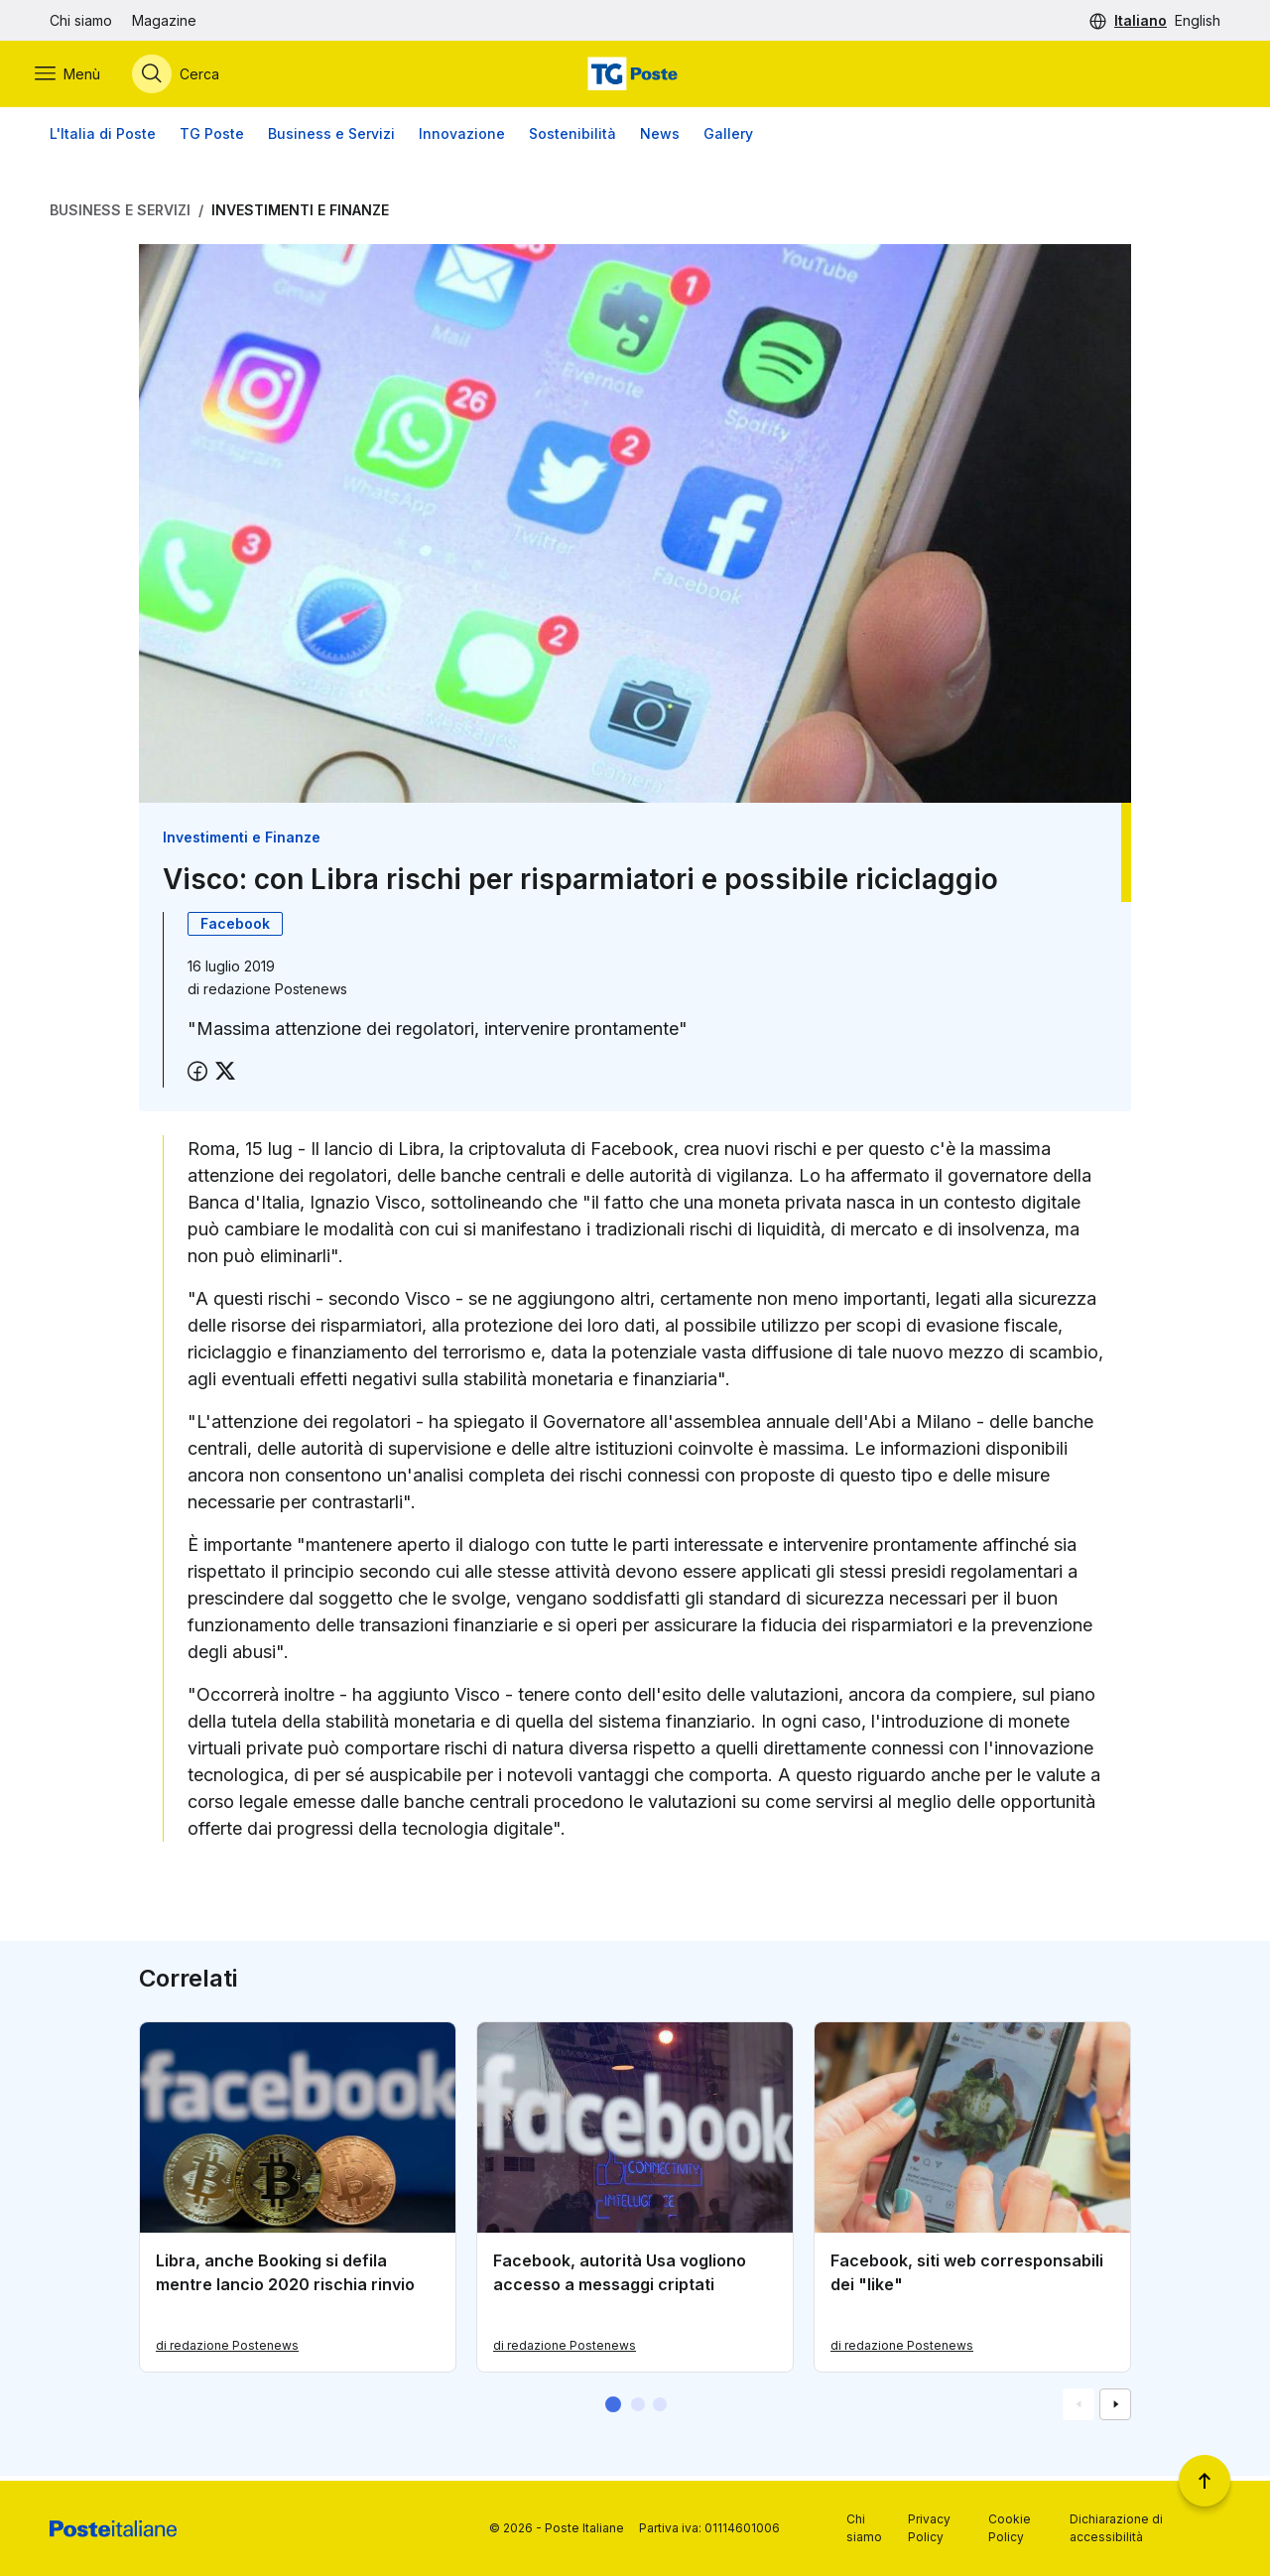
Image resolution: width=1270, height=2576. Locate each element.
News (660, 138)
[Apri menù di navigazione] (82, 76)
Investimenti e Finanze (300, 214)
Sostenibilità (572, 138)
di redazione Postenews (227, 2350)
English (1197, 20)
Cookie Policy (1009, 2528)
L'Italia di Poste (103, 138)
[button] (613, 2409)
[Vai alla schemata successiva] (1115, 2409)
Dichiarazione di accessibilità (1116, 2528)
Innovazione (462, 138)
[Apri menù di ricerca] (190, 76)
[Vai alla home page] (635, 76)
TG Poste (212, 138)
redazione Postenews (275, 993)
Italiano (1140, 20)
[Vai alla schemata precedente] (1078, 2409)
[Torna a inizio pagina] (1204, 2481)
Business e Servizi (331, 138)
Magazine (164, 20)
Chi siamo (81, 20)
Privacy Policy (929, 2528)
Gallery (728, 138)
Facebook (235, 928)
